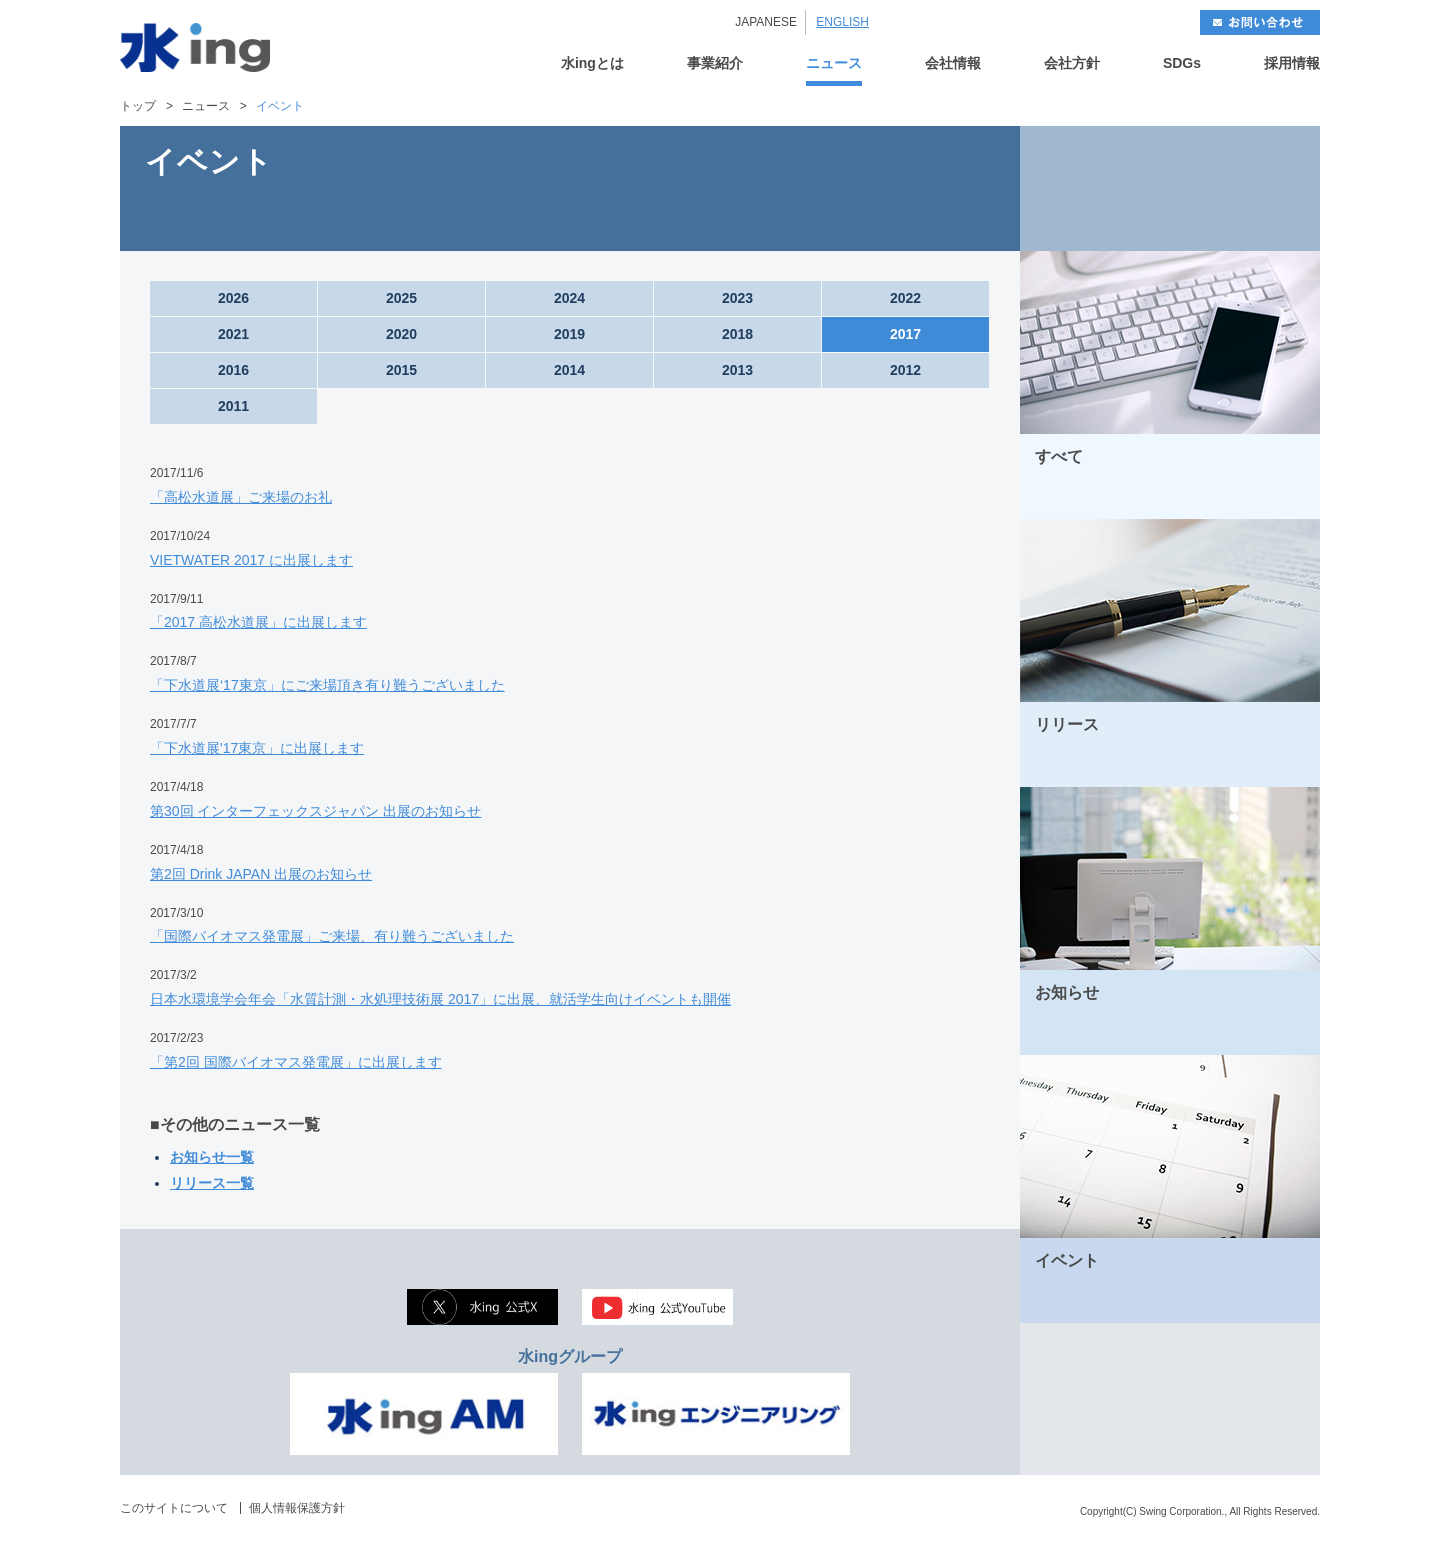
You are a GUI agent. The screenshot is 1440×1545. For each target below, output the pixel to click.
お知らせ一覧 (212, 1157)
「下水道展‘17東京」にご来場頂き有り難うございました (327, 685)
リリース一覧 (212, 1183)
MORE (1279, 496)
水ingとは (592, 63)
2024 (569, 298)
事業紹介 (715, 63)
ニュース (834, 63)
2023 (737, 298)
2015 (401, 370)
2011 (233, 406)
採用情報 (1292, 63)
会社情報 (953, 63)
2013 (737, 370)
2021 (233, 334)
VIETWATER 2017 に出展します (251, 560)
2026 (233, 298)
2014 (569, 370)
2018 (737, 334)
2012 (905, 370)
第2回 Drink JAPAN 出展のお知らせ (261, 874)
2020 (401, 334)
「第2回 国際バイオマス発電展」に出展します (296, 1062)
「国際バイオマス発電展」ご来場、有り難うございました (332, 936)
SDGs (1182, 63)
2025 (401, 298)
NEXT (1245, 188)
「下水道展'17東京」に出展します (257, 748)
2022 (905, 298)
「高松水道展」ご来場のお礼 (241, 497)
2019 (569, 334)
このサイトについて (174, 1508)
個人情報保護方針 (297, 1508)
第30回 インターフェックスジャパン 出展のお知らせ (315, 811)
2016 (233, 370)
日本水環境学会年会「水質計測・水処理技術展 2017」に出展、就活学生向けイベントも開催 (440, 999)
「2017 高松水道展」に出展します (258, 622)
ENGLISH (842, 22)
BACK (1095, 188)
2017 (905, 334)
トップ (138, 106)
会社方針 (1072, 63)
